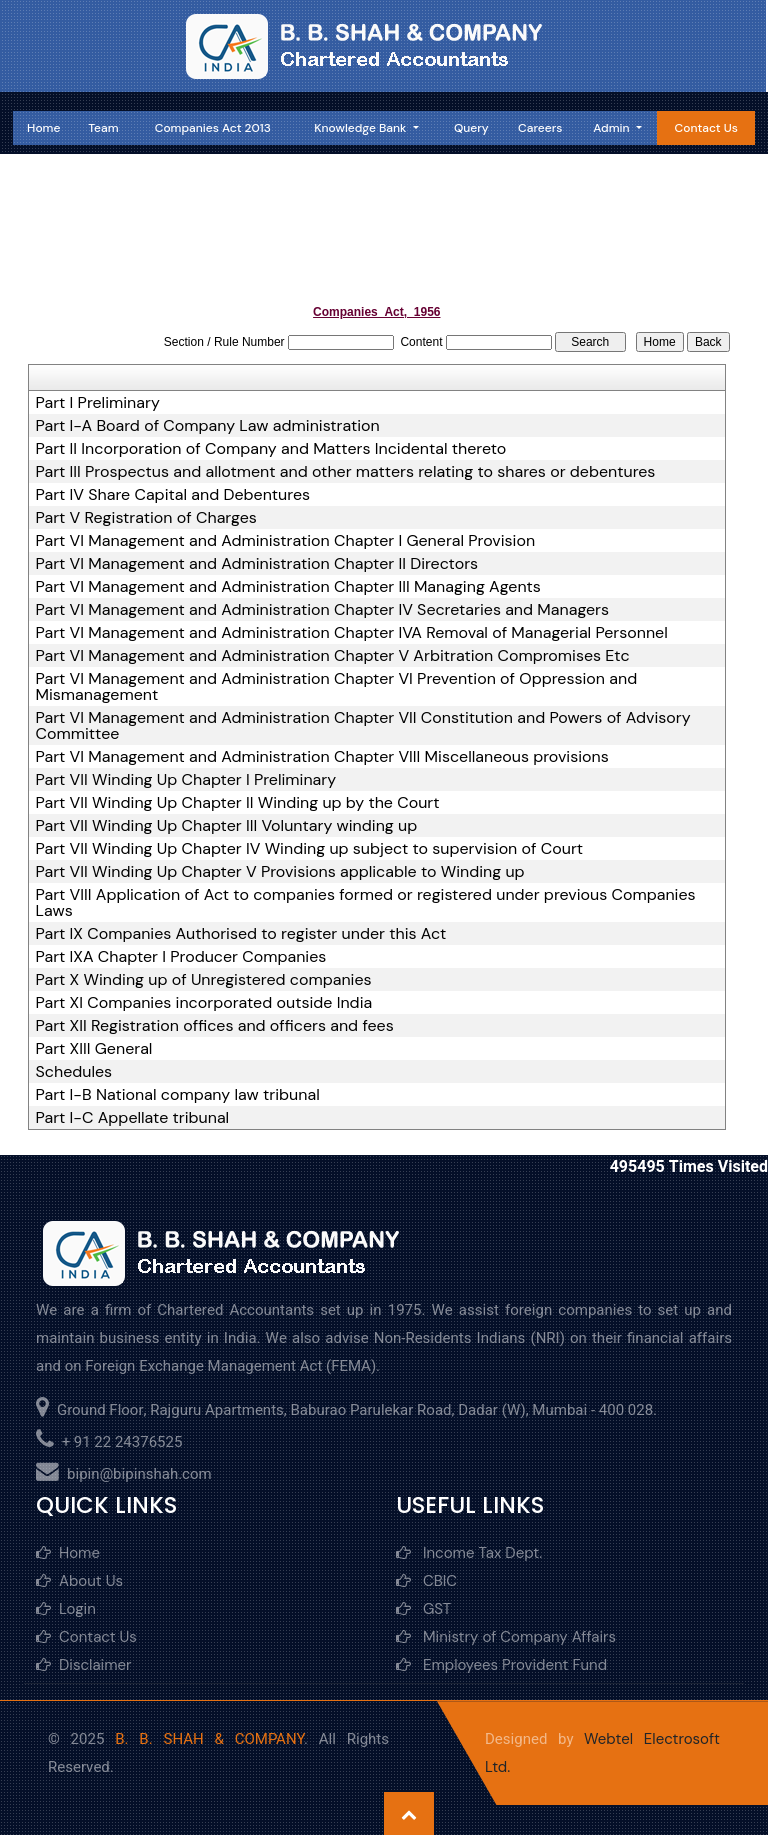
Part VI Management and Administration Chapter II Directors (257, 564)
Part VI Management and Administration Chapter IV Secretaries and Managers (323, 610)
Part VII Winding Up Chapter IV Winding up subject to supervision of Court (310, 849)
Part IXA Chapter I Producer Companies (181, 957)
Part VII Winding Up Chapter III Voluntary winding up (227, 826)
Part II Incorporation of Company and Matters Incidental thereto (271, 449)
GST (423, 1609)
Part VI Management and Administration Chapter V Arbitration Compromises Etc (333, 656)
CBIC (426, 1581)
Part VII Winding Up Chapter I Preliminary (186, 780)
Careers (540, 128)
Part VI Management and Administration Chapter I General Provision (286, 541)
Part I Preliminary (98, 403)
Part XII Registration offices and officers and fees (215, 1026)
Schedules (74, 1072)
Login (66, 1609)
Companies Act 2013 (213, 128)
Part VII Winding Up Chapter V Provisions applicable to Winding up (280, 872)
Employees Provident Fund (501, 1665)
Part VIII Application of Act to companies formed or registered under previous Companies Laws (366, 903)
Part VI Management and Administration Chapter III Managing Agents (288, 587)
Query (471, 128)
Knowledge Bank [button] (361, 128)
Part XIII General (94, 1049)
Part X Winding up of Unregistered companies (204, 980)
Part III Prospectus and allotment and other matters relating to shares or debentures (346, 472)
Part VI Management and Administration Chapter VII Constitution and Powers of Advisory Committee (363, 726)
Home (43, 128)
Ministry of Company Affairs (506, 1637)
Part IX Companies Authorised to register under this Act (241, 934)
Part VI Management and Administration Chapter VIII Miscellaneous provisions (322, 757)
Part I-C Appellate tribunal (133, 1118)
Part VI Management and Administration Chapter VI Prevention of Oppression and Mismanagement (337, 687)
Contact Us (706, 128)
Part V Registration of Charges (146, 518)
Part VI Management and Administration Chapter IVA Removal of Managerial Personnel (352, 633)
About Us (79, 1581)
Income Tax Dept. (469, 1553)
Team (103, 128)
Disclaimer (84, 1665)
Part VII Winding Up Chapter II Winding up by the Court (238, 803)
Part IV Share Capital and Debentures (173, 495)
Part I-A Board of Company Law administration (208, 426)
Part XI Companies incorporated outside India (204, 1003)
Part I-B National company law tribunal (178, 1095)
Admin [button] (612, 128)
